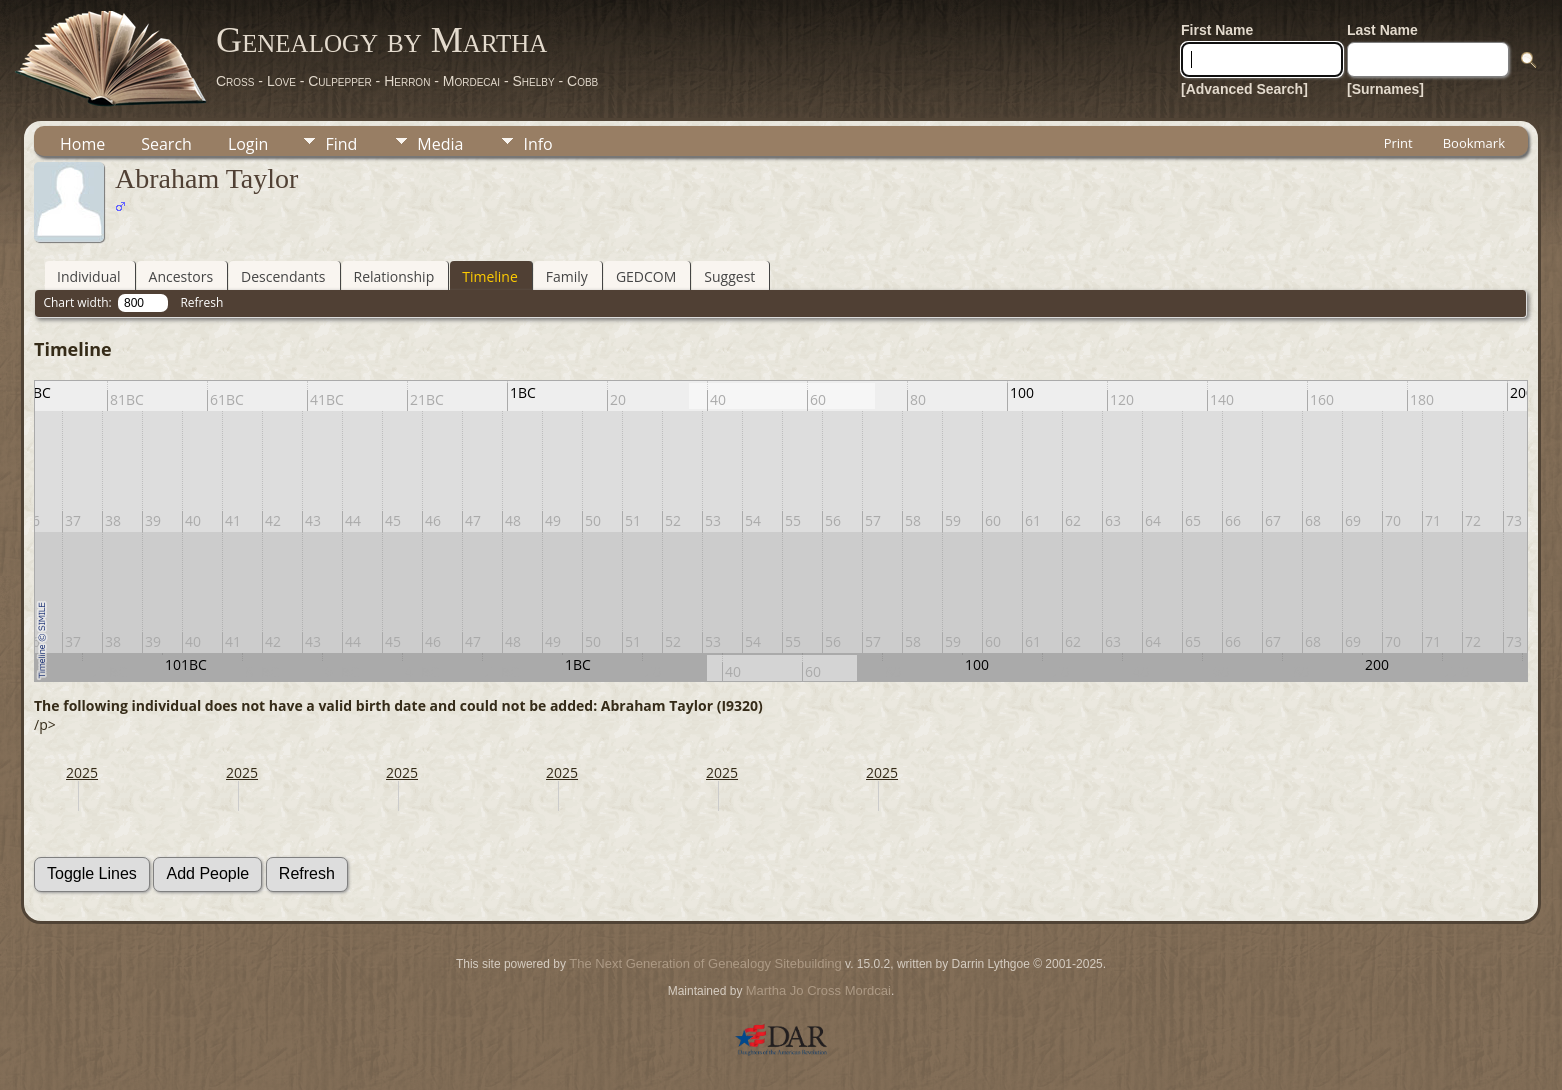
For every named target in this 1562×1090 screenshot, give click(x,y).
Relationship (394, 276)
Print (1398, 143)
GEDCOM (646, 276)
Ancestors (181, 276)
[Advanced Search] (1244, 89)
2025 (82, 772)
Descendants (283, 276)
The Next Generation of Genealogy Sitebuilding (705, 963)
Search (166, 144)
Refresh (201, 302)
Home (82, 144)
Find (341, 144)
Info (537, 144)
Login (248, 144)
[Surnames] (1385, 89)
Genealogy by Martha (381, 40)
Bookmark (1474, 143)
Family (567, 276)
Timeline (490, 276)
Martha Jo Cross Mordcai (818, 990)
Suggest (729, 276)
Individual (89, 276)
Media (440, 144)
